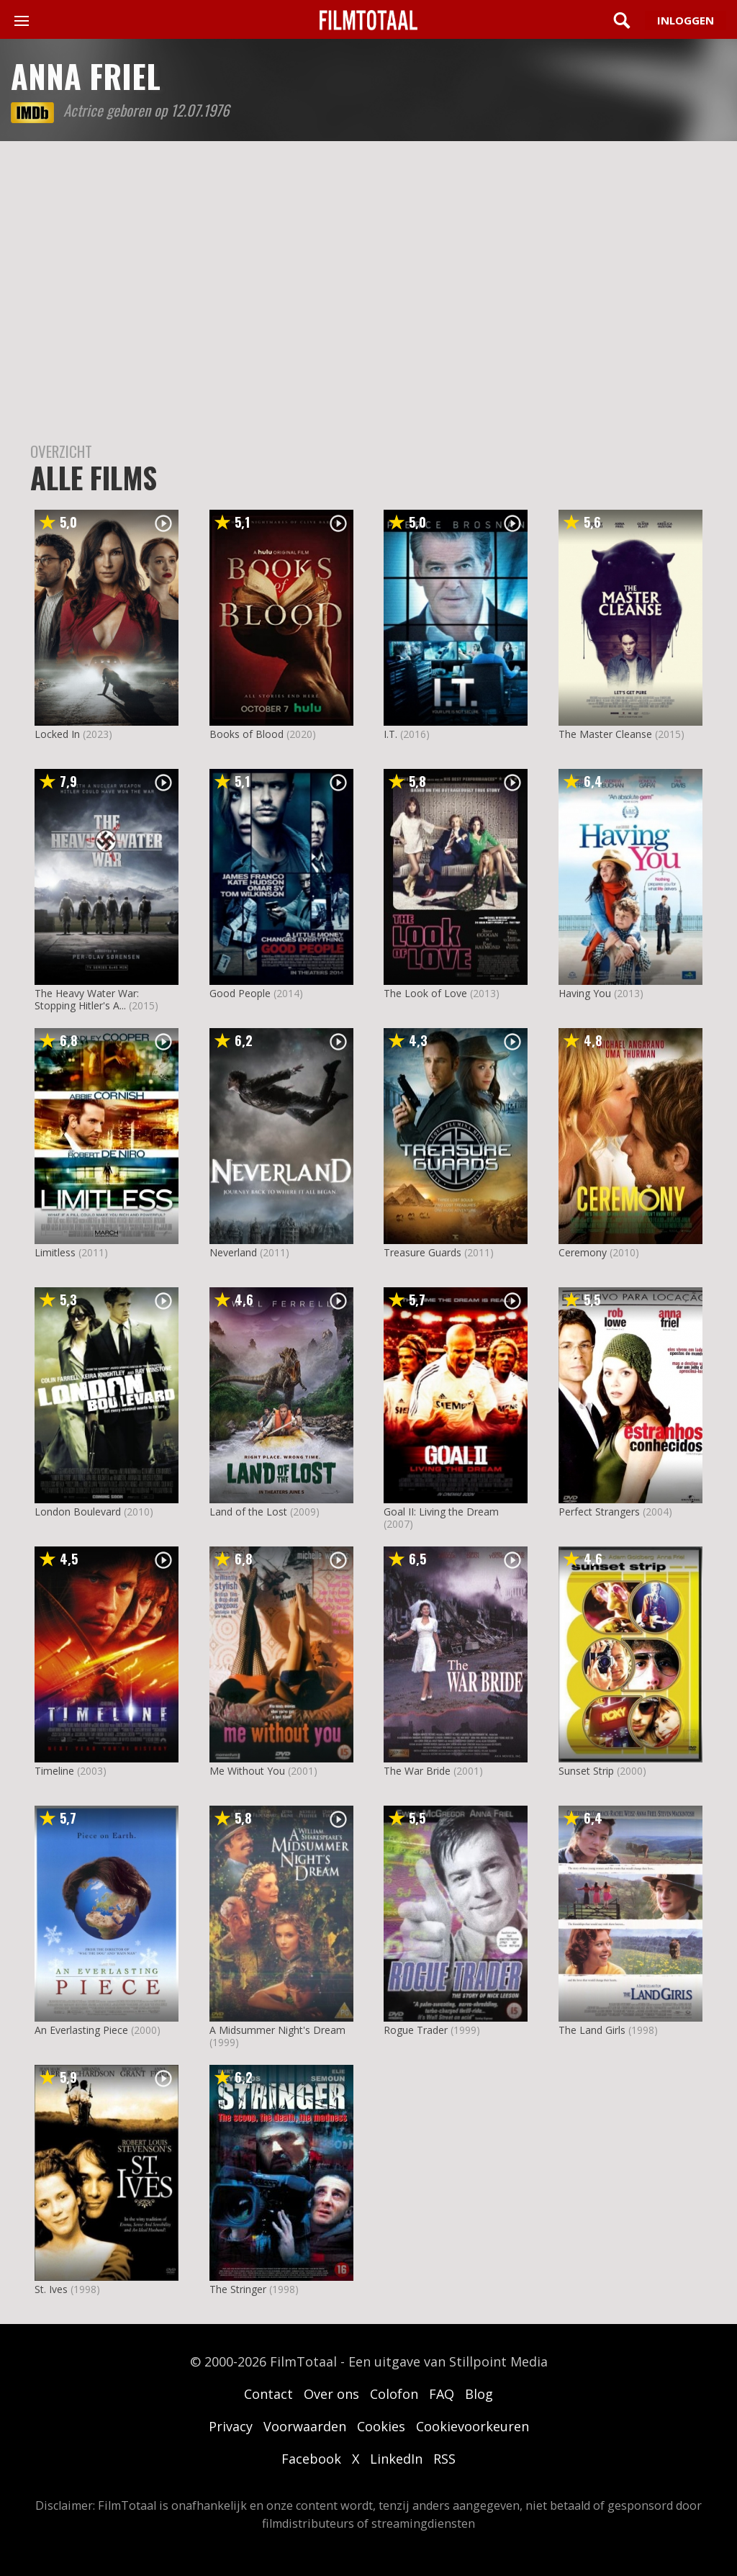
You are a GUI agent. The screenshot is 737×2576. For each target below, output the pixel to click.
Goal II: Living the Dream (441, 1511)
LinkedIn (396, 2458)
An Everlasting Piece (81, 2030)
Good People (240, 993)
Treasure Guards (422, 1252)
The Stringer (237, 2289)
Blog (479, 2393)
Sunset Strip (586, 1771)
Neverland (233, 1252)
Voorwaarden (304, 2426)
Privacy (231, 2426)
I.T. (390, 734)
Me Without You (247, 1771)
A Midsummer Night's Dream (277, 2030)
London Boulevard (78, 1511)
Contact (268, 2393)
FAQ (441, 2393)
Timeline (54, 1771)
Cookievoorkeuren (472, 2426)
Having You (585, 993)
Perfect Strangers (599, 1511)
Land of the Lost (248, 1511)
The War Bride (417, 1771)
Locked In (57, 734)
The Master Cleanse (605, 734)
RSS (444, 2458)
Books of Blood (246, 734)
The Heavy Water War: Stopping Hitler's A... (87, 999)
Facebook (311, 2458)
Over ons (331, 2393)
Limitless (55, 1252)
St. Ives (51, 2289)
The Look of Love (425, 993)
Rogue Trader (416, 2030)
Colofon (394, 2393)
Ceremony (583, 1252)
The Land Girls (592, 2030)
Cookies (381, 2426)
